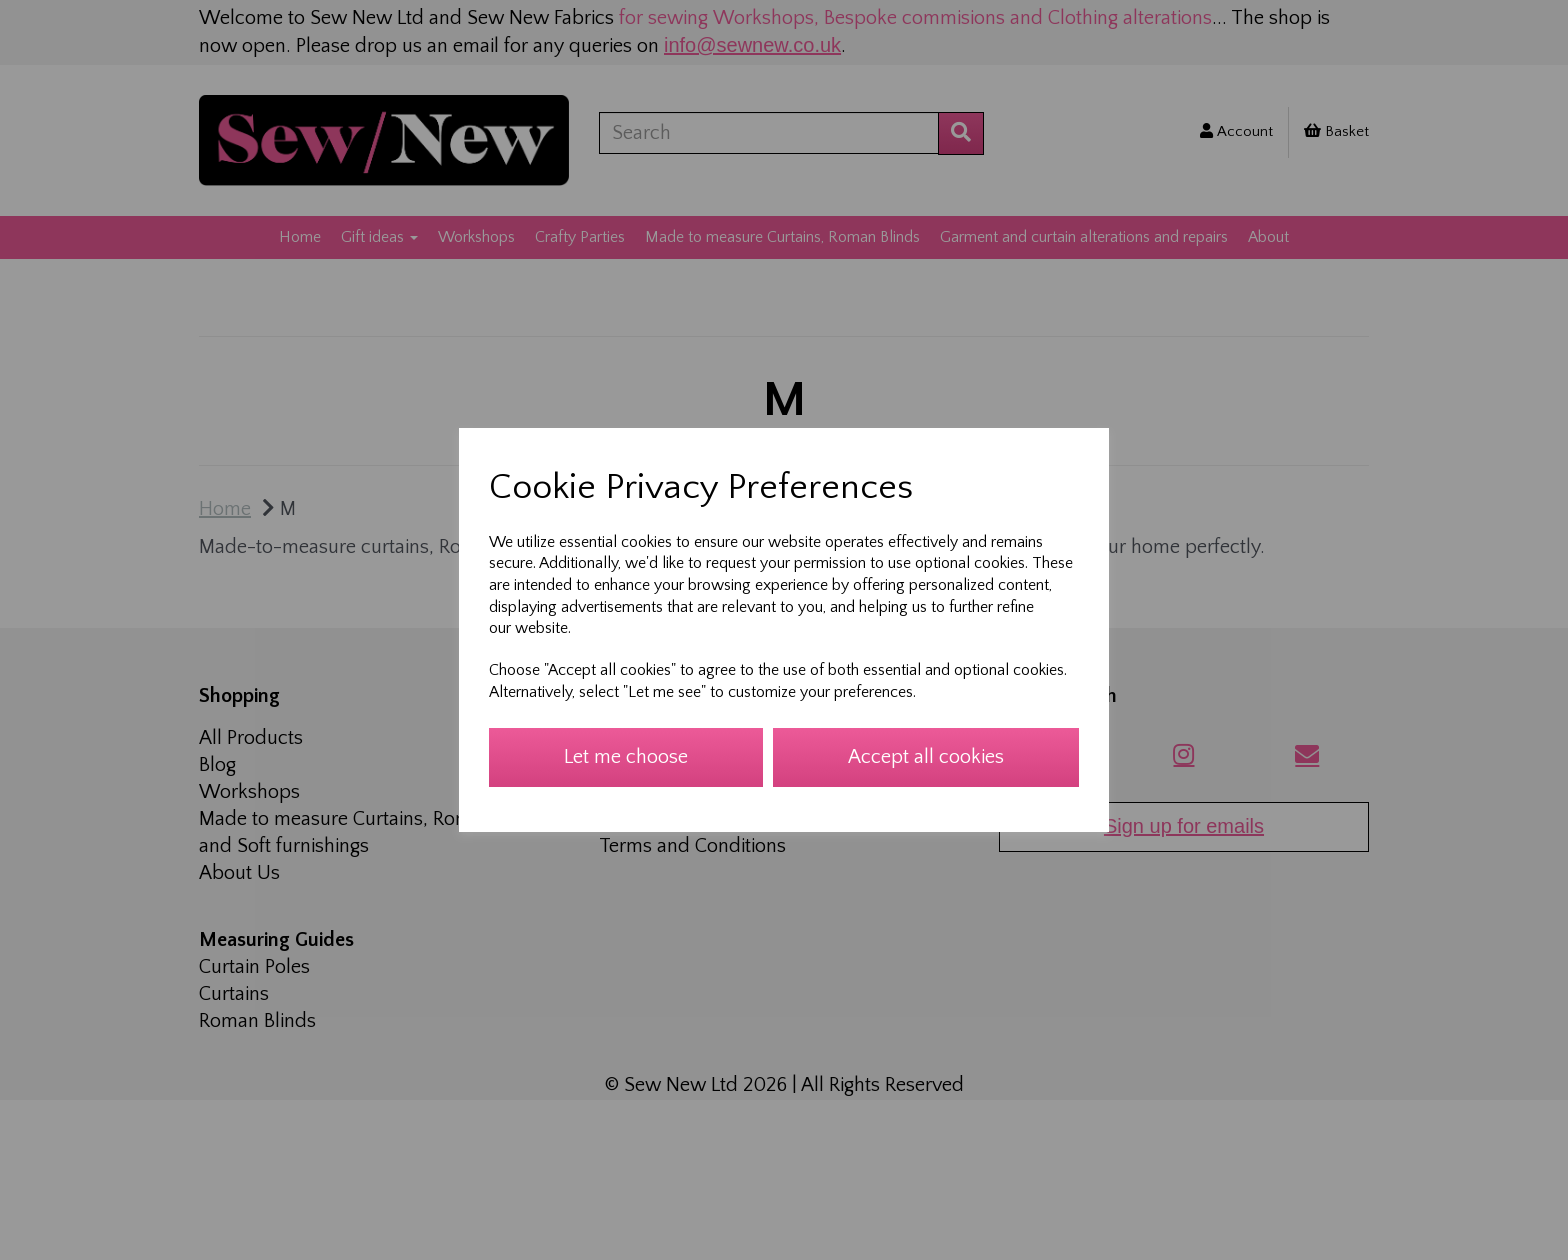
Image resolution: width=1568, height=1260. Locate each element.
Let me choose (626, 757)
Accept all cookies (926, 757)
